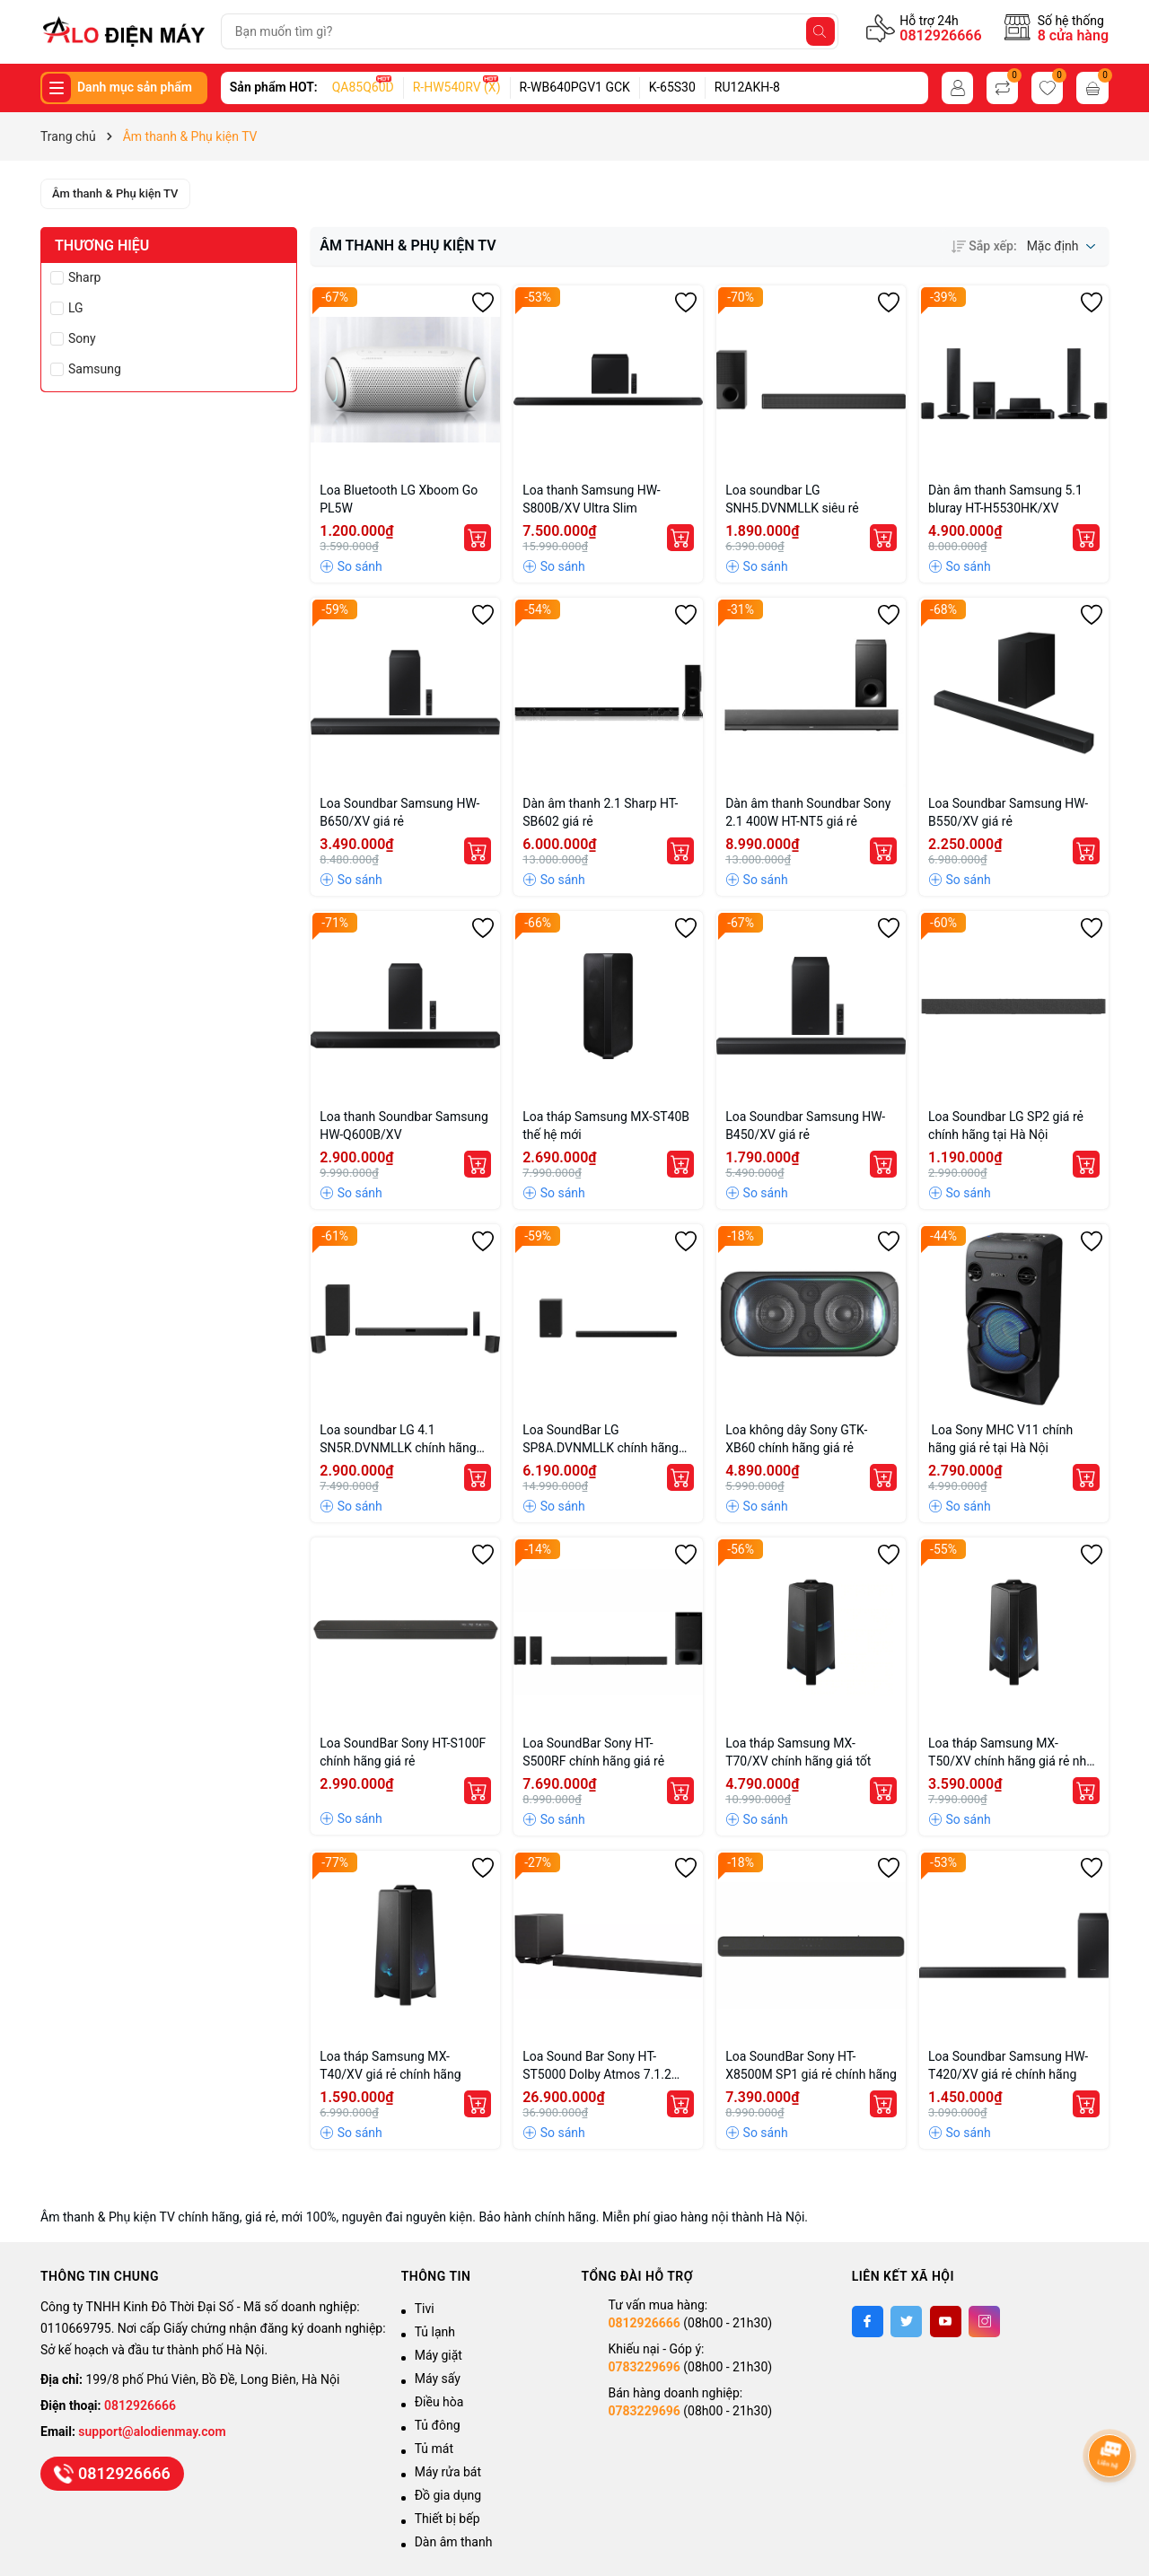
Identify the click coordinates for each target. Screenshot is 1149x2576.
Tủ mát (434, 2448)
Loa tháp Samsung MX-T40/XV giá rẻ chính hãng (390, 2065)
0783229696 (644, 2367)
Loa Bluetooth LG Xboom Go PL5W (399, 499)
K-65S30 (672, 87)
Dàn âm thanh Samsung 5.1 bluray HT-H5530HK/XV (1005, 499)
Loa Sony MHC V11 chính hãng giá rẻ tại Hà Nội (1000, 1439)
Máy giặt (438, 2355)
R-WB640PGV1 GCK (575, 87)
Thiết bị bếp (447, 2518)
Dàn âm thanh (454, 2542)
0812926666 (940, 35)
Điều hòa (439, 2402)
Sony (82, 338)
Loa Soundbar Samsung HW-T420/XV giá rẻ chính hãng (1008, 2065)
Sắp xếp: (984, 246)
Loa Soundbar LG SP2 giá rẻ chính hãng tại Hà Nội (1005, 1125)
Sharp (84, 277)
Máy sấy (437, 2378)
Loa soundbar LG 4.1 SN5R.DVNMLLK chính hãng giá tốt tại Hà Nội (398, 1440)
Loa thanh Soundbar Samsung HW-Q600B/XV (404, 1125)
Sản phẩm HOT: (274, 87)
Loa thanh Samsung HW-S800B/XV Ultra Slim (591, 499)
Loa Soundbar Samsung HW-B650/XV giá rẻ (399, 812)
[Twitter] (906, 2321)
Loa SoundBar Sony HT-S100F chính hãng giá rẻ (403, 1752)
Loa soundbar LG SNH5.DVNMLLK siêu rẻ (792, 499)
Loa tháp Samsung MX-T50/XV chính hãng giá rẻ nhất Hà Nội (1012, 1753)
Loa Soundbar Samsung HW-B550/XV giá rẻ (1008, 812)
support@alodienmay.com (151, 2431)
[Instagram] (984, 2321)
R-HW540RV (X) (457, 87)
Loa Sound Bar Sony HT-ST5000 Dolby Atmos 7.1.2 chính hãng (596, 2066)
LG (75, 308)
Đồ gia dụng (448, 2495)
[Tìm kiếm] (820, 31)
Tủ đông (437, 2425)
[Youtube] (945, 2321)
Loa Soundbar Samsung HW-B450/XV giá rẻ (805, 1125)
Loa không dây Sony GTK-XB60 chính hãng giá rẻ (796, 1439)
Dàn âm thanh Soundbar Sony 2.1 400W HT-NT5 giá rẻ (807, 812)
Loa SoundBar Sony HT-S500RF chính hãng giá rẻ (593, 1752)
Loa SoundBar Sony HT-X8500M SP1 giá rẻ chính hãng (811, 2065)
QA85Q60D (363, 87)
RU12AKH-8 (747, 87)
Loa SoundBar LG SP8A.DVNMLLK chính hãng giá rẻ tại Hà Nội (600, 1440)
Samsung (94, 369)
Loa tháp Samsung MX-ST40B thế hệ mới (605, 1125)
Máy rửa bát (448, 2472)
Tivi (424, 2308)
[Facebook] (867, 2321)
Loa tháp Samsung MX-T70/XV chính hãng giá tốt (798, 1752)
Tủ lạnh (435, 2332)
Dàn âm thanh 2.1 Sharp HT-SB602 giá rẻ (600, 812)
